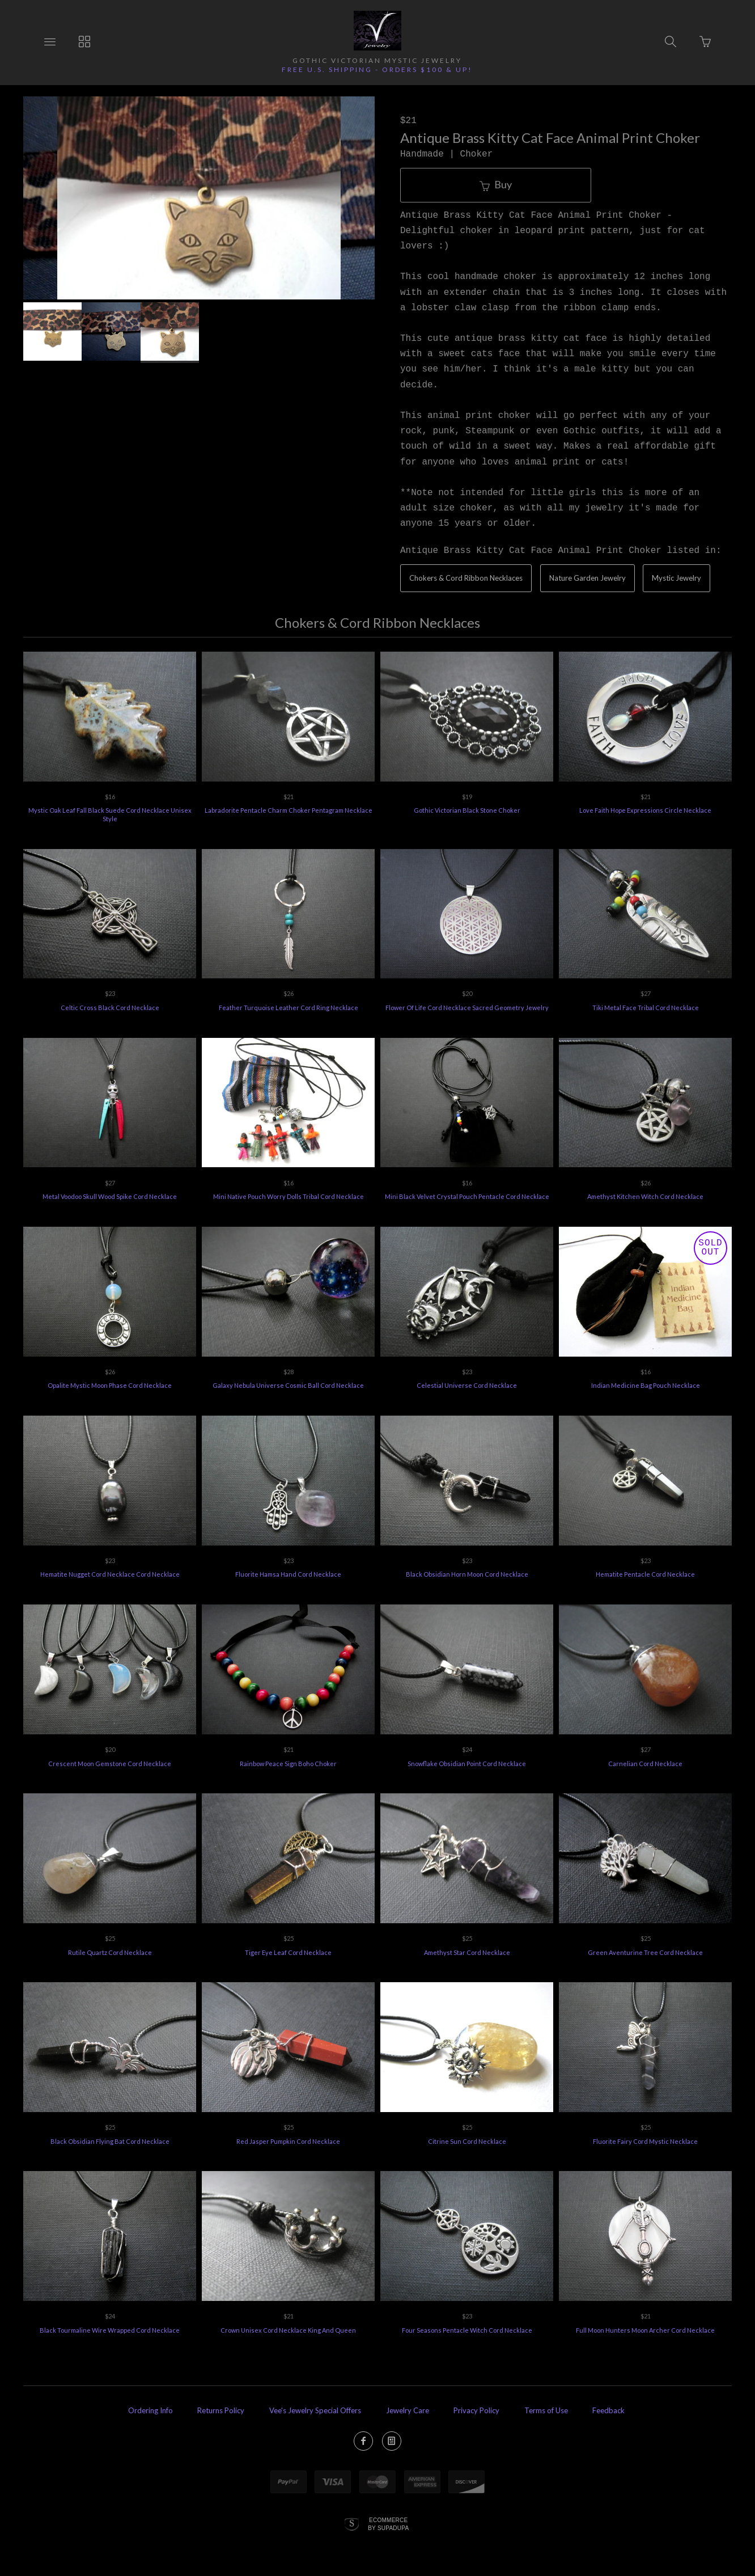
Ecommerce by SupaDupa (388, 2524)
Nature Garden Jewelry (587, 577)
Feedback (608, 2410)
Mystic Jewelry (676, 577)
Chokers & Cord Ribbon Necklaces (466, 577)
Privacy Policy (476, 2410)
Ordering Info (150, 2410)
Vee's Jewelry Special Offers (315, 2410)
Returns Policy (220, 2410)
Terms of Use (546, 2410)
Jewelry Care (407, 2410)
